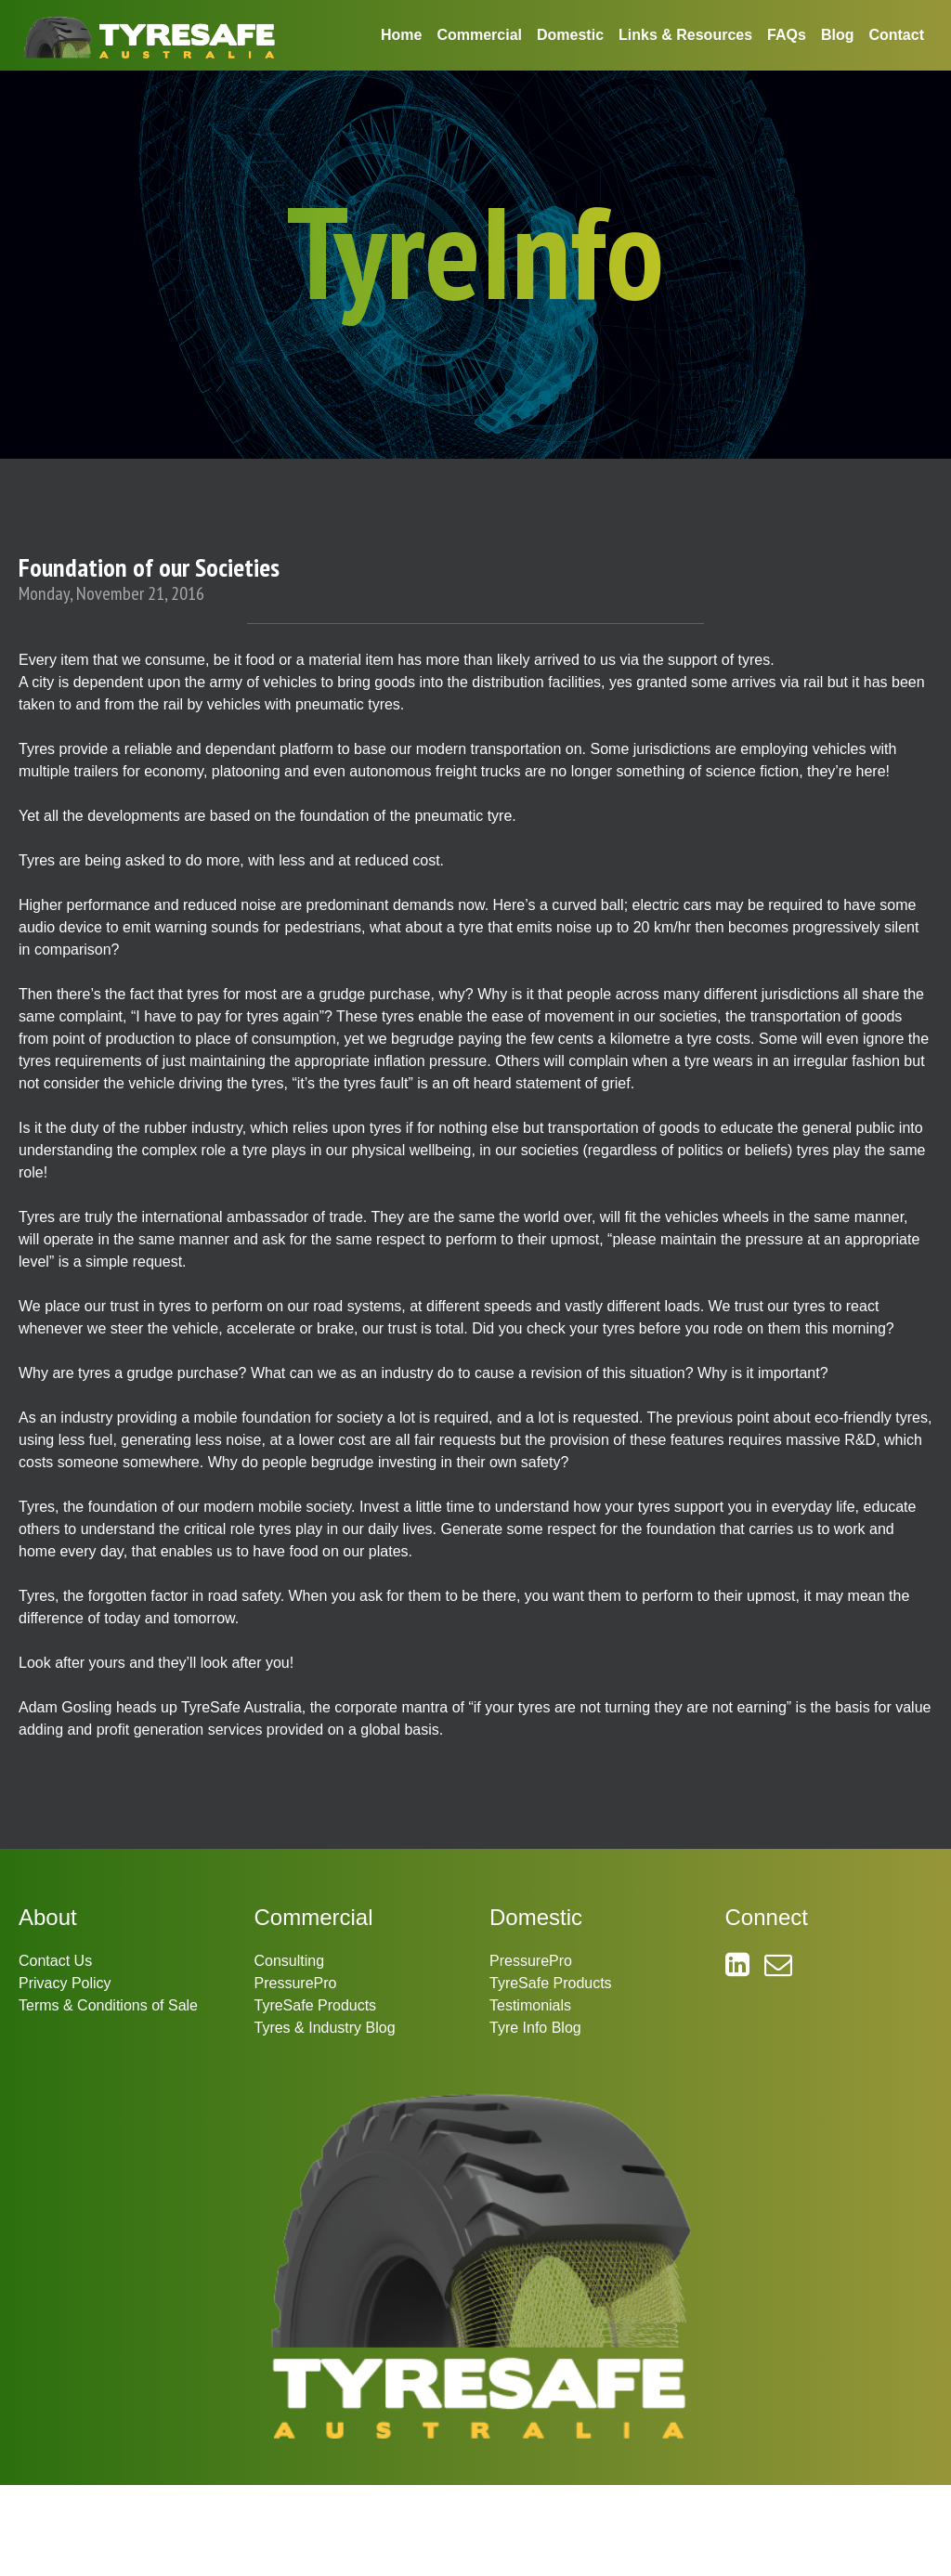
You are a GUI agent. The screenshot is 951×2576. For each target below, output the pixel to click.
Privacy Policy (65, 1983)
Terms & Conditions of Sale (108, 2005)
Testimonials (530, 2005)
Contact (896, 35)
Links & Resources (685, 35)
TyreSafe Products (315, 2005)
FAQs (786, 35)
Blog (837, 35)
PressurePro (295, 1983)
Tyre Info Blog (535, 2028)
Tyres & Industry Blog (325, 2028)
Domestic (570, 35)
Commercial (479, 35)
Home (401, 35)
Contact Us (55, 1961)
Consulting (289, 1961)
